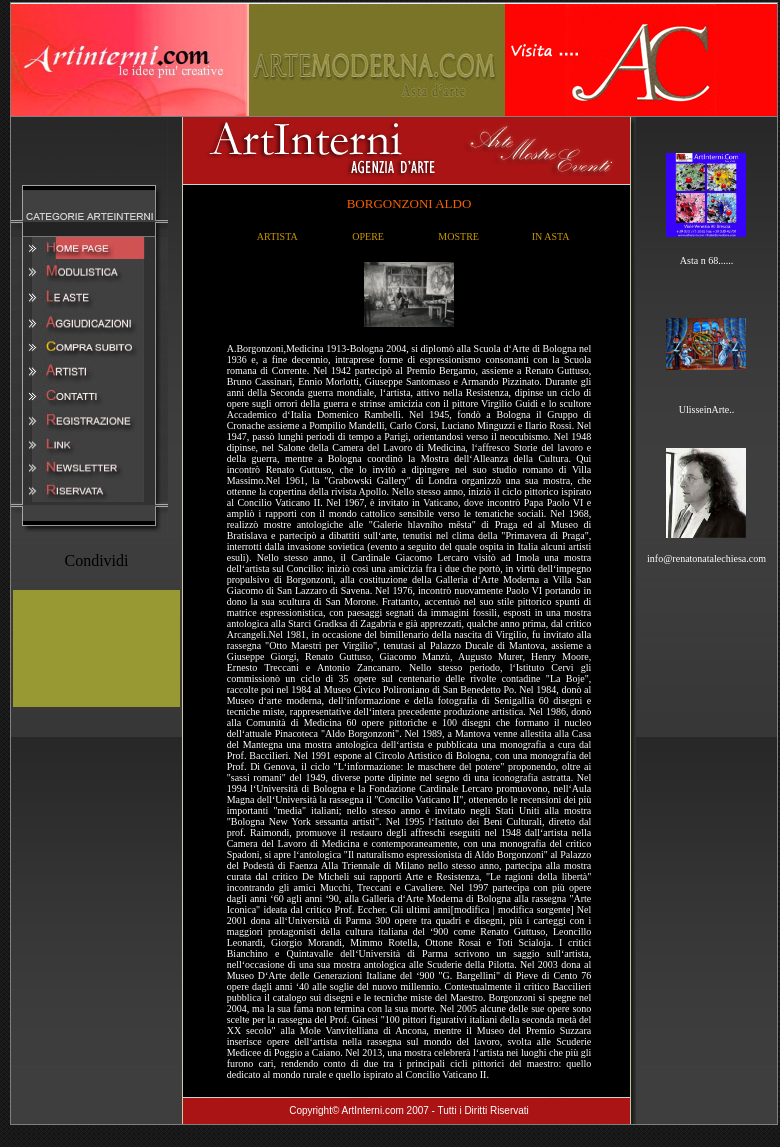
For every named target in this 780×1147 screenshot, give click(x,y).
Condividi (96, 560)
